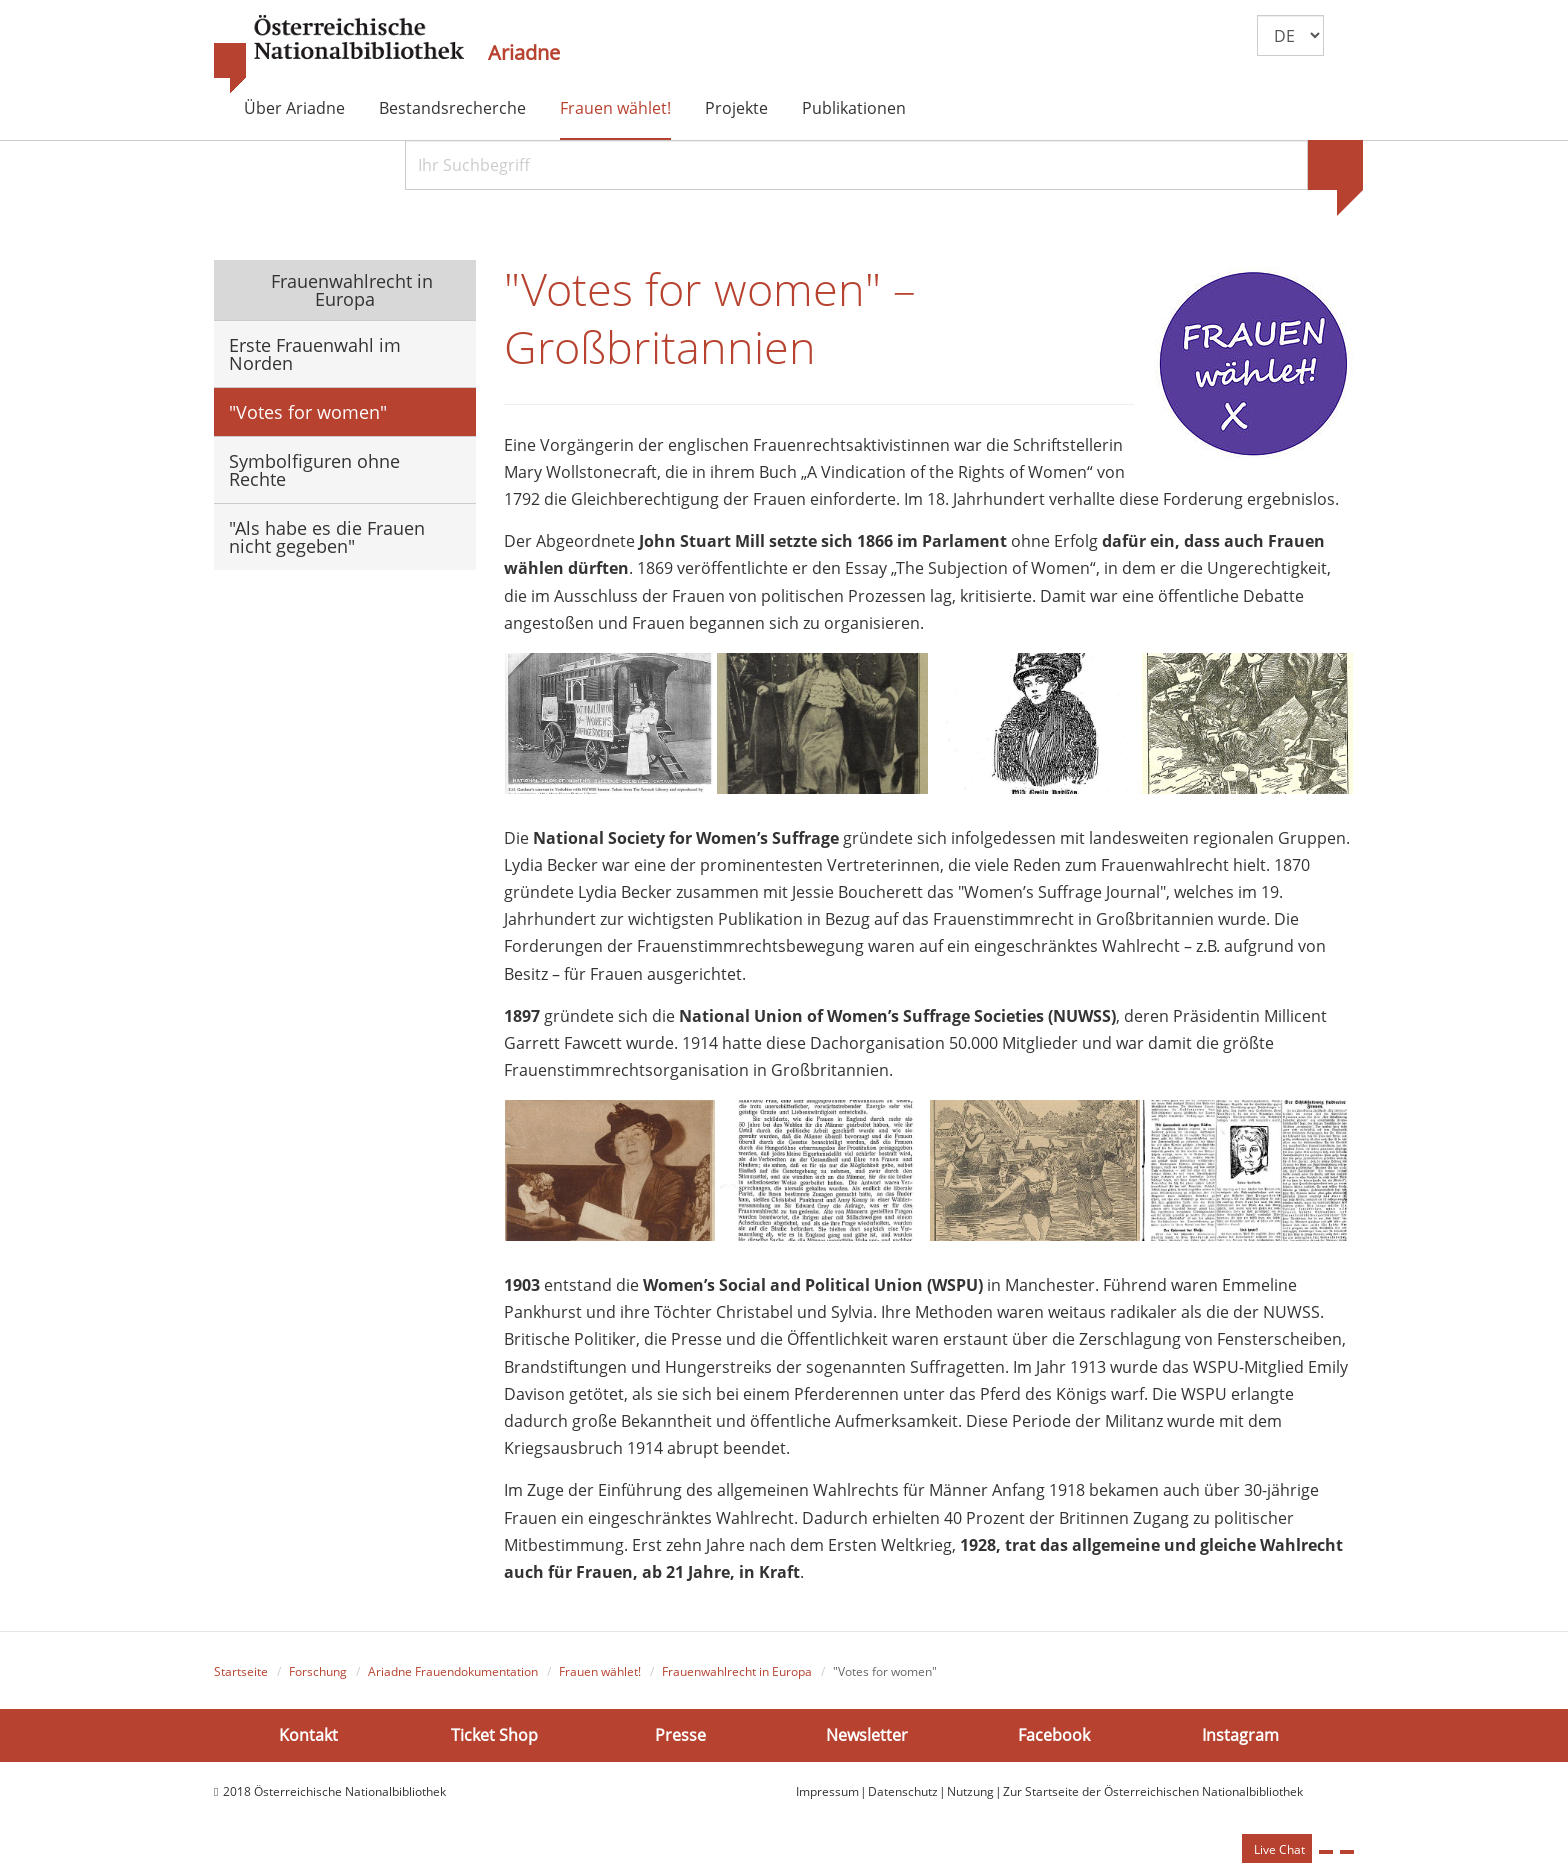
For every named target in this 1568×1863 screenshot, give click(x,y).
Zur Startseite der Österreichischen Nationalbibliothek (1153, 1792)
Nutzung (970, 1792)
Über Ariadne (294, 108)
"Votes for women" (308, 412)
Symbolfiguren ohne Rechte (314, 470)
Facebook (1054, 1735)
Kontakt (308, 1735)
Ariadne (524, 53)
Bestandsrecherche (452, 108)
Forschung (318, 1671)
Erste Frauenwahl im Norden (315, 354)
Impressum (827, 1792)
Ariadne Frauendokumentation (453, 1671)
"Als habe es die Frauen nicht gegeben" (327, 537)
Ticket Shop (494, 1735)
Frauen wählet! (615, 108)
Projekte (736, 108)
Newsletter (867, 1735)
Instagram (1240, 1735)
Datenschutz (903, 1792)
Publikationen (854, 108)
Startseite (241, 1671)
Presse (680, 1735)
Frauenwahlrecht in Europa (349, 290)
